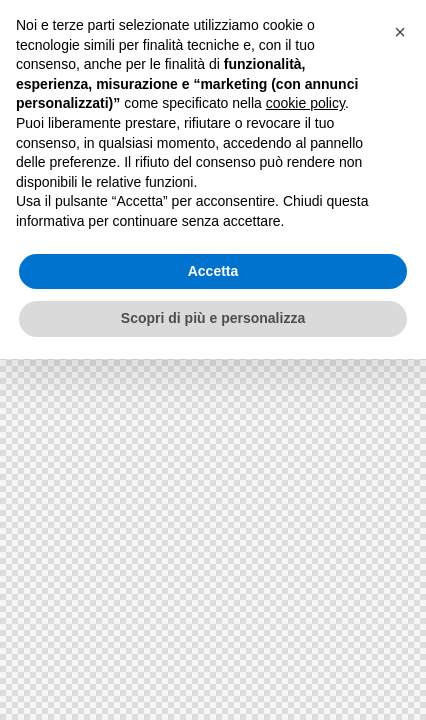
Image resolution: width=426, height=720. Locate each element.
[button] (400, 32)
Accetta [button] (213, 271)
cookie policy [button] (305, 103)
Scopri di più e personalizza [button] (213, 318)
